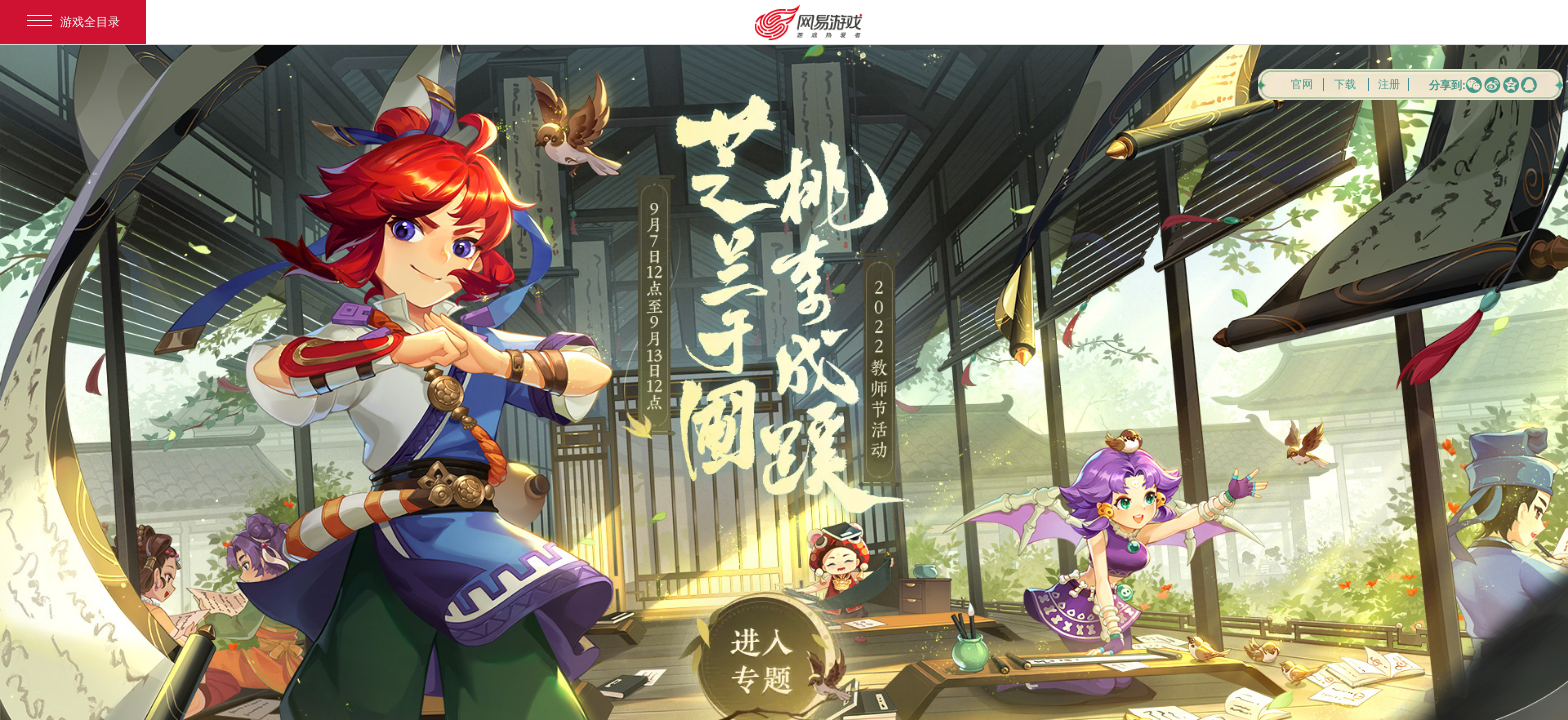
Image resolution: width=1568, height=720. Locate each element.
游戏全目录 (73, 22)
